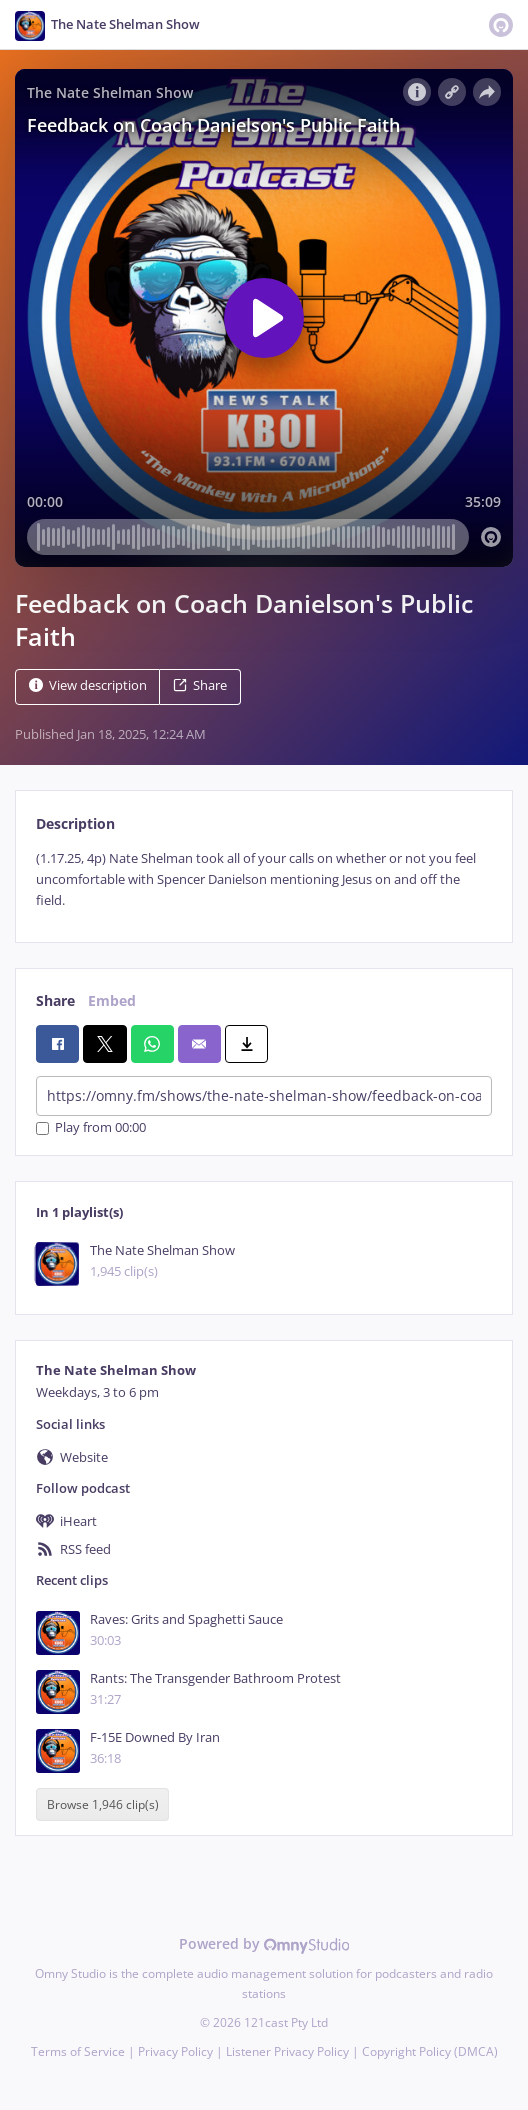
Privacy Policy (175, 2051)
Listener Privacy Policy (287, 2051)
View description (88, 685)
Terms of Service (78, 2051)
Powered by (264, 1943)
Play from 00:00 (91, 1128)
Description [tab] (75, 823)
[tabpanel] (264, 880)
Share (200, 685)
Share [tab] (55, 1000)
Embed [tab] (112, 1000)
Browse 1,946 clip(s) (103, 1804)
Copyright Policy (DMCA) (430, 2051)
